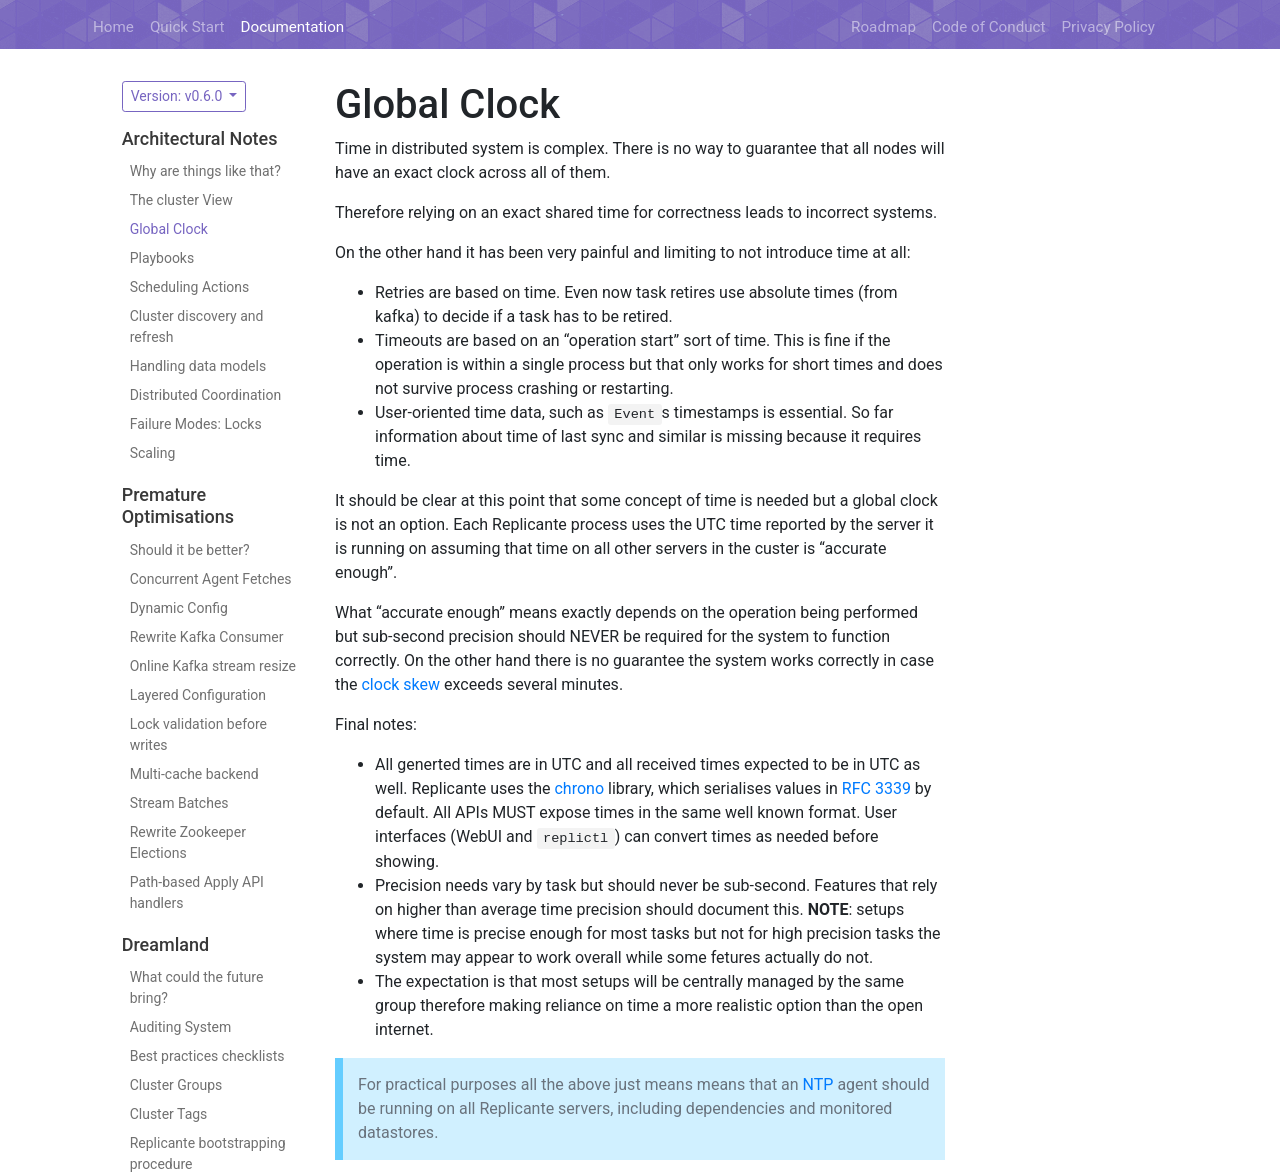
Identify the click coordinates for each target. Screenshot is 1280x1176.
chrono (579, 788)
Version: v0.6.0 (178, 96)
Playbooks (162, 258)
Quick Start (187, 27)
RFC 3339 (876, 788)
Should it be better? (190, 550)
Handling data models (198, 366)
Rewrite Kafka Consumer (207, 637)
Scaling (153, 453)
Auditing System (181, 1027)
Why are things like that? (205, 171)
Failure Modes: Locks (196, 424)
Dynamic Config (179, 608)
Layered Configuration (198, 695)
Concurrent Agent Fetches (211, 579)
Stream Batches (179, 803)
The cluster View (181, 200)
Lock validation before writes (198, 734)
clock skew (400, 684)
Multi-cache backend (194, 774)
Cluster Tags (169, 1114)
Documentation (293, 27)
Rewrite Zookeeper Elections (188, 842)
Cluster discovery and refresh (197, 326)
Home (113, 27)
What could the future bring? (197, 987)
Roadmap (883, 27)
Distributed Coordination (206, 395)
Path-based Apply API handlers (197, 892)
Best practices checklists (207, 1056)
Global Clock (169, 229)
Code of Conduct (988, 27)
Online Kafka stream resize (213, 666)
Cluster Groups (176, 1085)
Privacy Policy (1109, 27)
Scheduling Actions (190, 287)
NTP (818, 1084)
